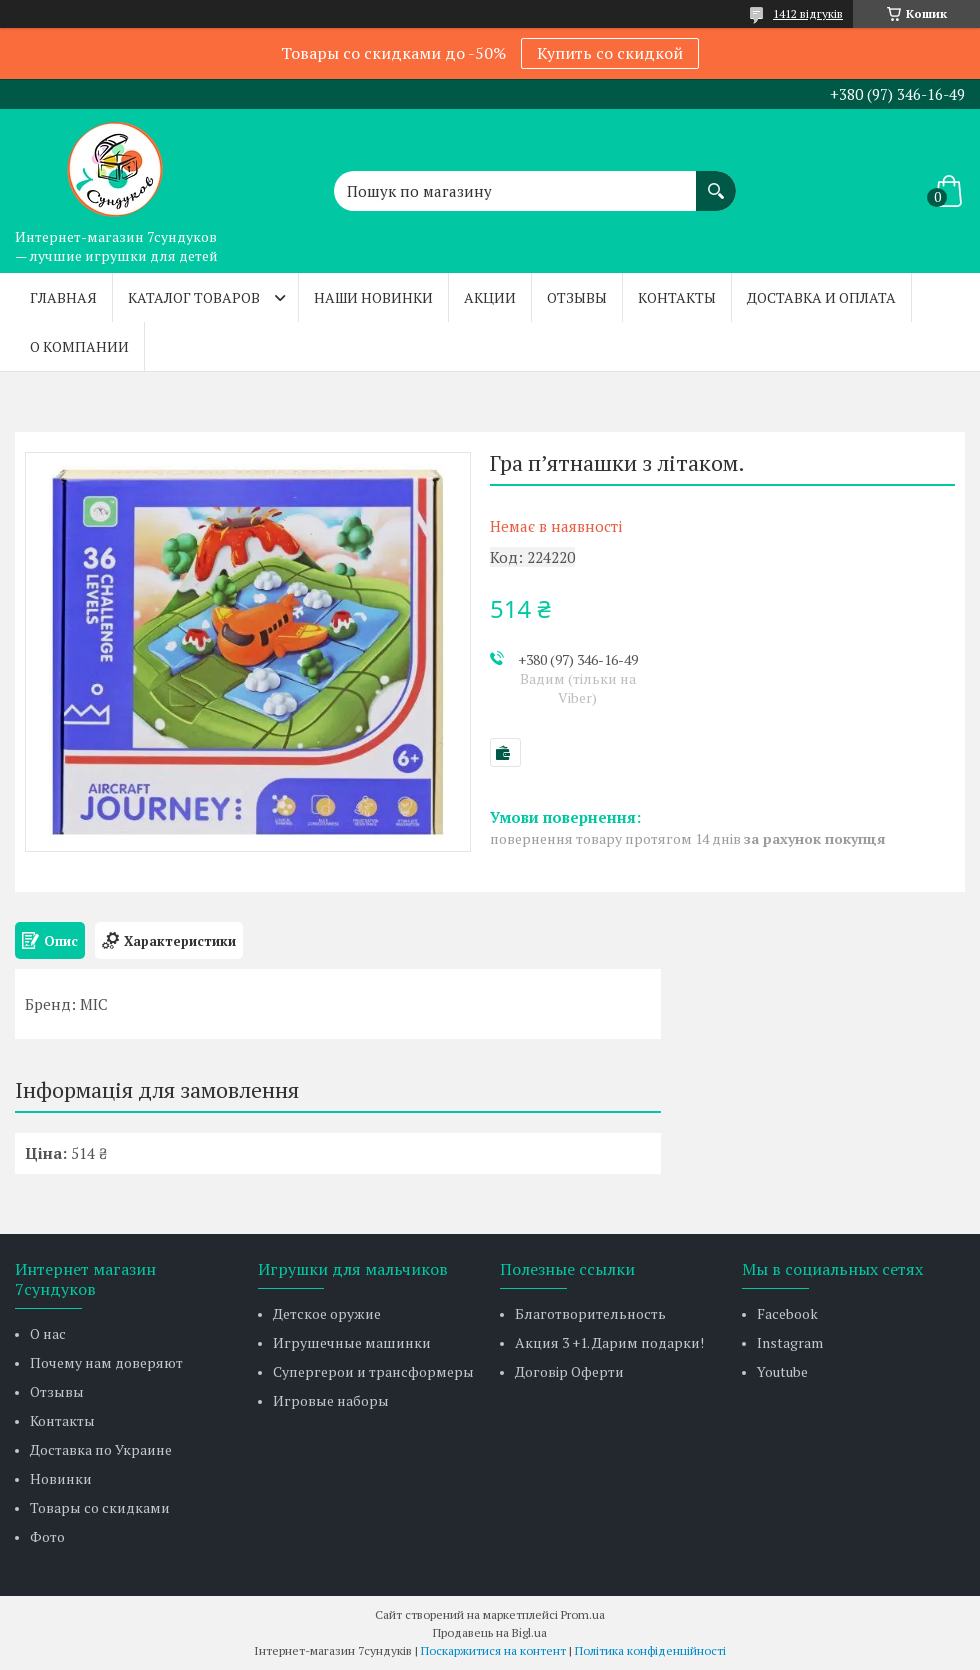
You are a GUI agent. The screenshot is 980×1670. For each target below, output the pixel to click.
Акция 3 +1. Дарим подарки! (609, 1342)
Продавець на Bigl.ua (490, 1632)
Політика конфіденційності (650, 1650)
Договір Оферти (569, 1371)
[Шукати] (716, 181)
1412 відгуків (808, 13)
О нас (48, 1333)
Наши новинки (373, 297)
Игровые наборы (331, 1400)
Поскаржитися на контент (493, 1650)
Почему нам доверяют (106, 1362)
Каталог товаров (194, 297)
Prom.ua (583, 1614)
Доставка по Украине (101, 1449)
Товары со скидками (100, 1507)
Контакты (677, 297)
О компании (79, 346)
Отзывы (577, 297)
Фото (47, 1536)
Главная (63, 297)
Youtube (782, 1371)
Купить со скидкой (610, 53)
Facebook (787, 1313)
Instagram (790, 1342)
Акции (490, 297)
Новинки (61, 1478)
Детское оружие (327, 1313)
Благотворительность (590, 1313)
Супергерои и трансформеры (373, 1371)
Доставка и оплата (821, 297)
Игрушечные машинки (352, 1342)
